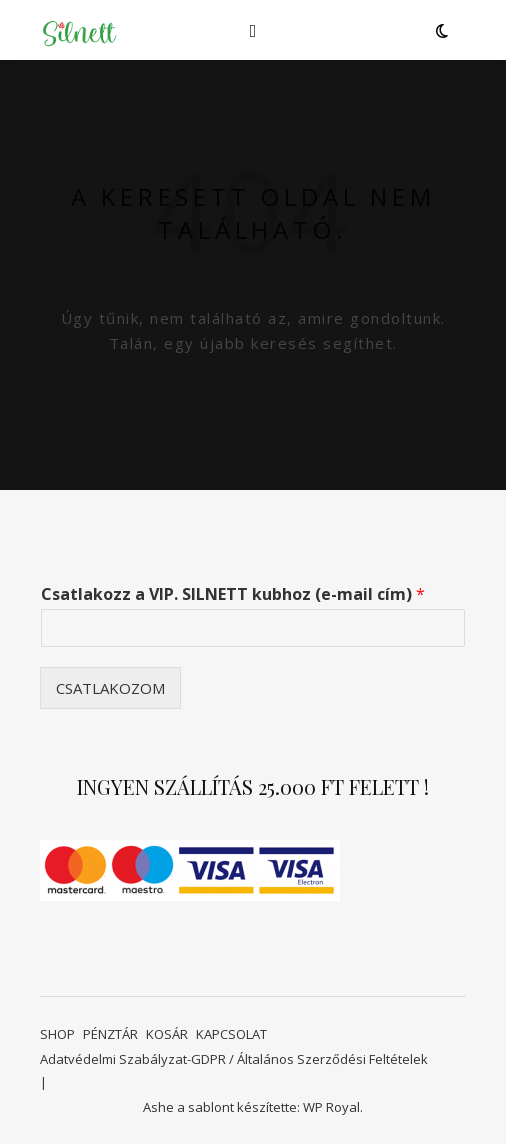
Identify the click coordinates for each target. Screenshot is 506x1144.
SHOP (57, 1034)
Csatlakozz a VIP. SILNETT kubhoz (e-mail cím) (233, 594)
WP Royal (331, 1107)
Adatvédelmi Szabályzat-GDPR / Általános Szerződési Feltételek (234, 1059)
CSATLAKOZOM (110, 688)
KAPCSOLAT (231, 1034)
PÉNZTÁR (110, 1034)
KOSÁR (167, 1034)
